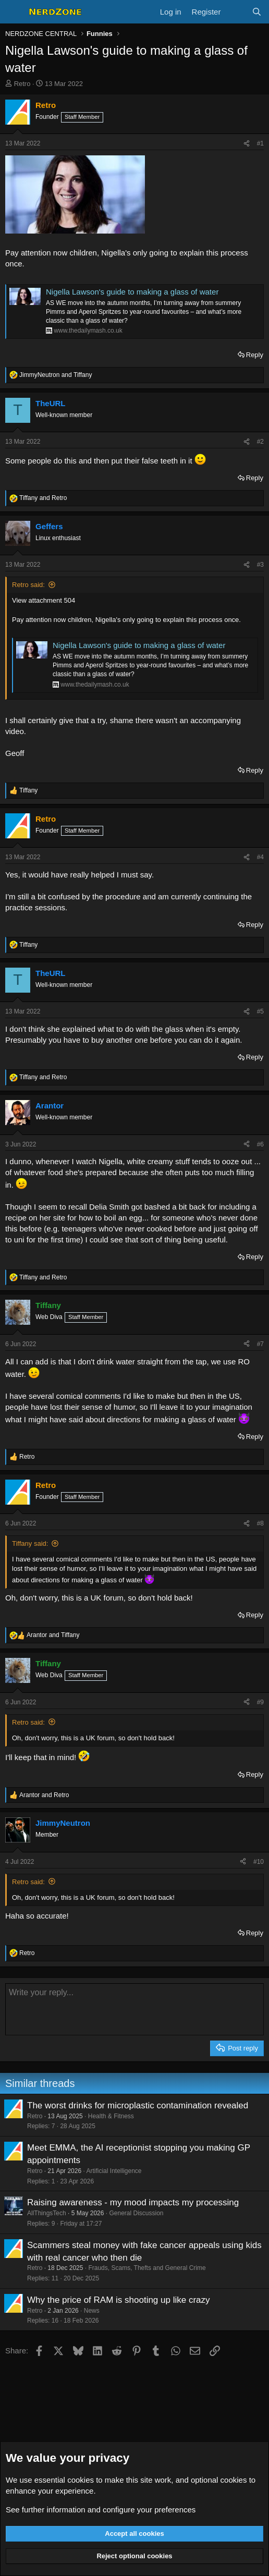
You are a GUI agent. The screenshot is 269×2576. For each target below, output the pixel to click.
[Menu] (14, 12)
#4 (260, 857)
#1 (260, 143)
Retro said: (28, 585)
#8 (260, 1523)
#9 (260, 1702)
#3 (260, 564)
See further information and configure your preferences (100, 2509)
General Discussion (136, 2213)
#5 (260, 1011)
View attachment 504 (43, 600)
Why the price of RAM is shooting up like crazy (118, 2300)
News (92, 2310)
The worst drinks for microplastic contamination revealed (137, 2105)
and (55, 375)
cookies (80, 2479)
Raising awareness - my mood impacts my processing (133, 2202)
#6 (260, 1144)
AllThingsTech (46, 2213)
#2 (260, 441)
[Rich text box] (134, 2009)
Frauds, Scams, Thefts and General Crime (146, 2268)
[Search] (257, 11)
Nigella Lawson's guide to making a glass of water (132, 291)
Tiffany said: (30, 1543)
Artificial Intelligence (113, 2171)
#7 (260, 1344)
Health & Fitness (111, 2116)
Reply (254, 355)
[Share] (246, 144)
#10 (258, 1861)
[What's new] (236, 11)
